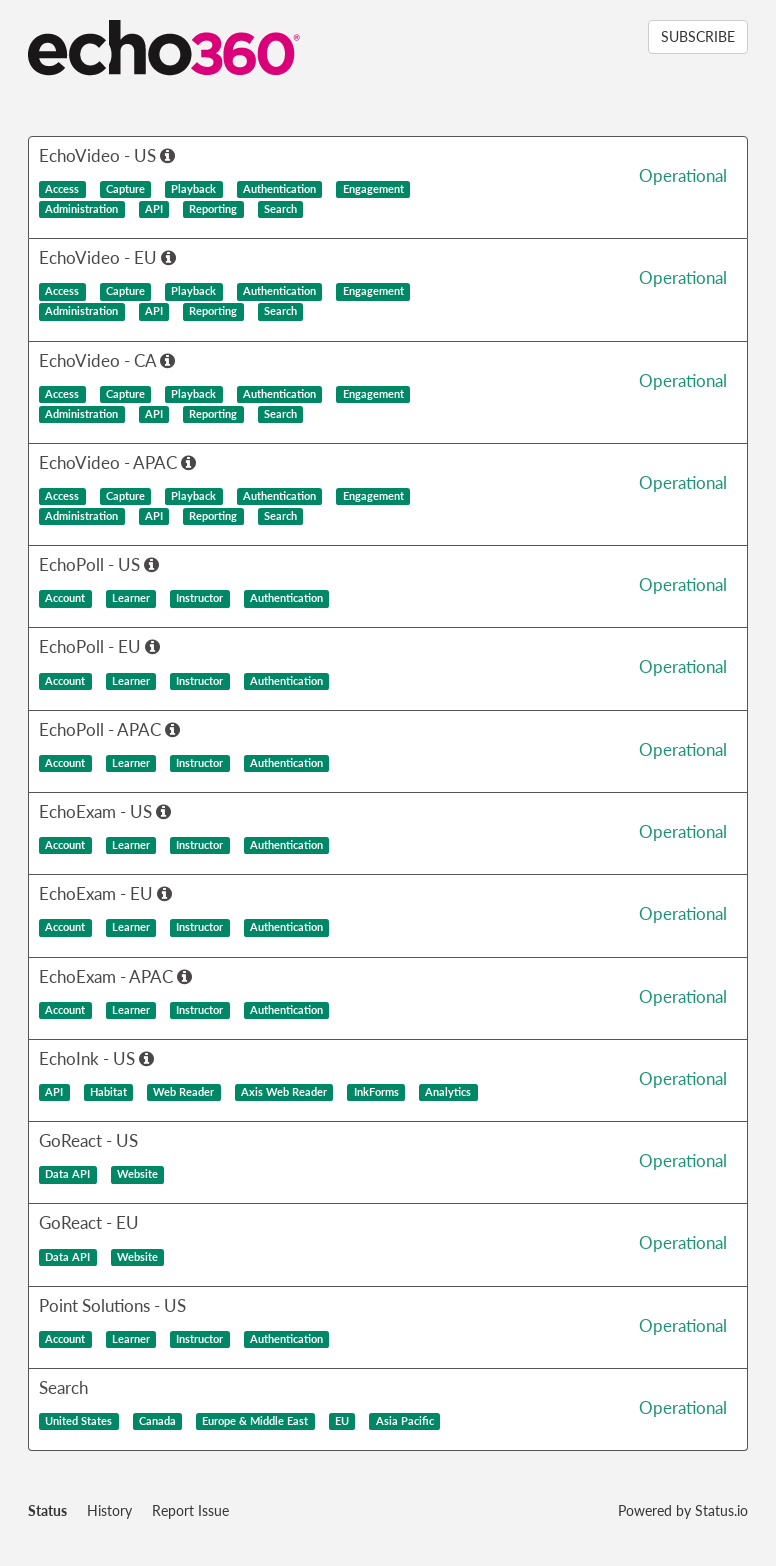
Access (62, 189)
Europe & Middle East (255, 1421)
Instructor (199, 598)
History (109, 1510)
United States (78, 1421)
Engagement (373, 189)
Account (65, 598)
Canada (157, 1421)
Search (280, 209)
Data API (67, 1174)
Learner (131, 598)
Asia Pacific (405, 1421)
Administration (81, 209)
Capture (125, 189)
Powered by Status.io (683, 1510)
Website (137, 1174)
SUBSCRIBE (698, 36)
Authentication (279, 189)
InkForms (376, 1092)
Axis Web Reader (284, 1092)
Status (47, 1510)
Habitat (108, 1092)
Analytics (448, 1092)
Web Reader (183, 1092)
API (154, 209)
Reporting (213, 209)
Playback (193, 189)
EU (342, 1421)
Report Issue (190, 1510)
